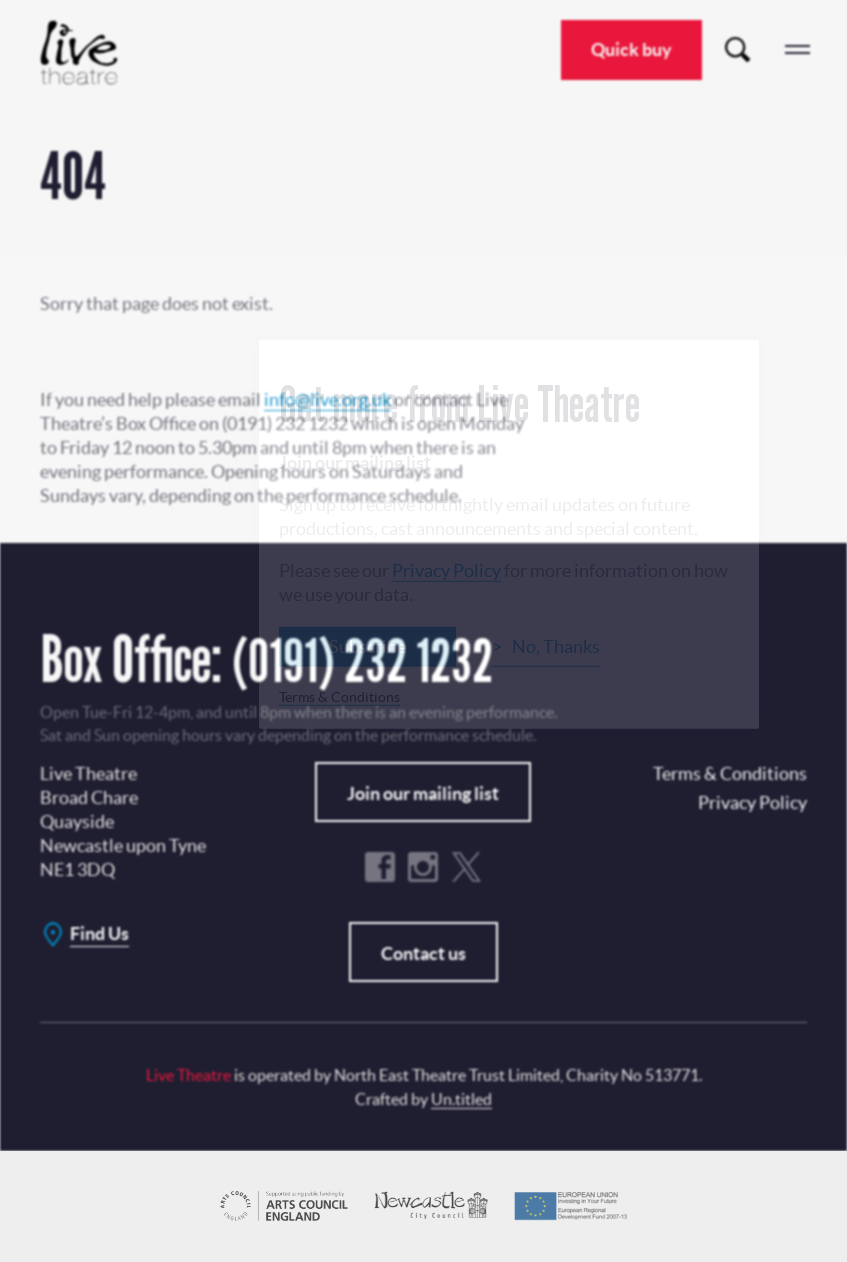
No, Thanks (556, 645)
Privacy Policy (446, 569)
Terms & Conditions (339, 696)
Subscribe (367, 645)
